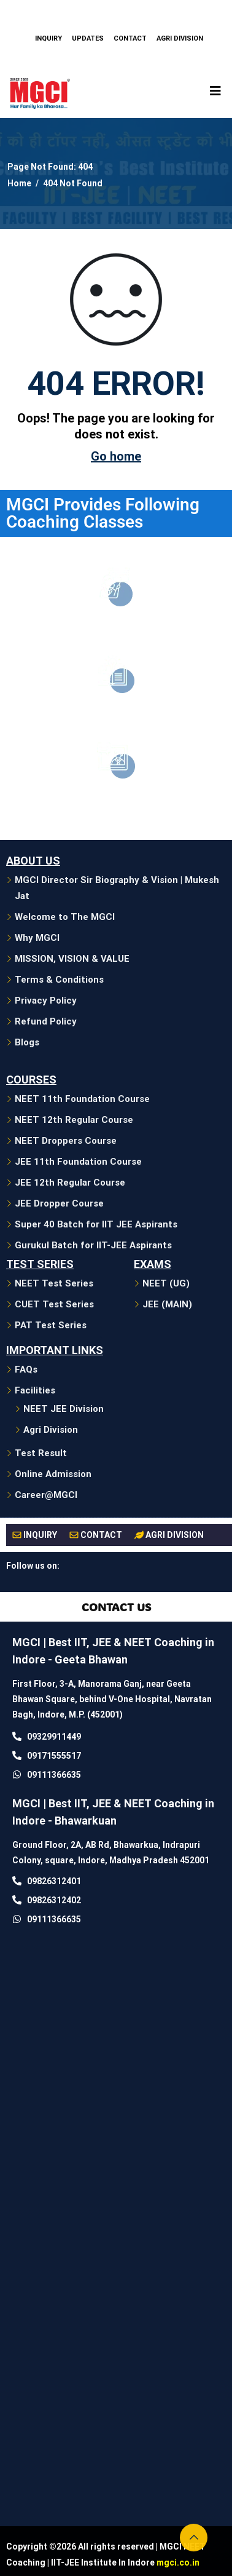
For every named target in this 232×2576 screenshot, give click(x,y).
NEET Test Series (54, 1283)
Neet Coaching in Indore (116, 626)
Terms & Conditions (59, 979)
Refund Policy (46, 1021)
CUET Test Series (54, 1304)
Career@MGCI (46, 1494)
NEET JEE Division (63, 1408)
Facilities (35, 1390)
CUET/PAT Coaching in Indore (116, 799)
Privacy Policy (46, 1000)
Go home (116, 456)
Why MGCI (37, 937)
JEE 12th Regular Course (70, 1182)
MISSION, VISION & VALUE (72, 958)
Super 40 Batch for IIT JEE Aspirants (96, 1224)
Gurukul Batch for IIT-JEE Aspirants (93, 1245)
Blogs (27, 1042)
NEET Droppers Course (66, 1140)
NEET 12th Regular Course (74, 1119)
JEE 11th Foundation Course (78, 1161)
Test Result (41, 1453)
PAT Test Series (51, 1325)
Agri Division (50, 1429)
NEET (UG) (166, 1283)
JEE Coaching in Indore (116, 713)
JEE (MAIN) (167, 1304)
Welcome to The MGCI (65, 916)
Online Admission (53, 1474)
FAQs (26, 1369)
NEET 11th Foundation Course (82, 1098)
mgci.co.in (178, 2562)
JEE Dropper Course (59, 1203)
